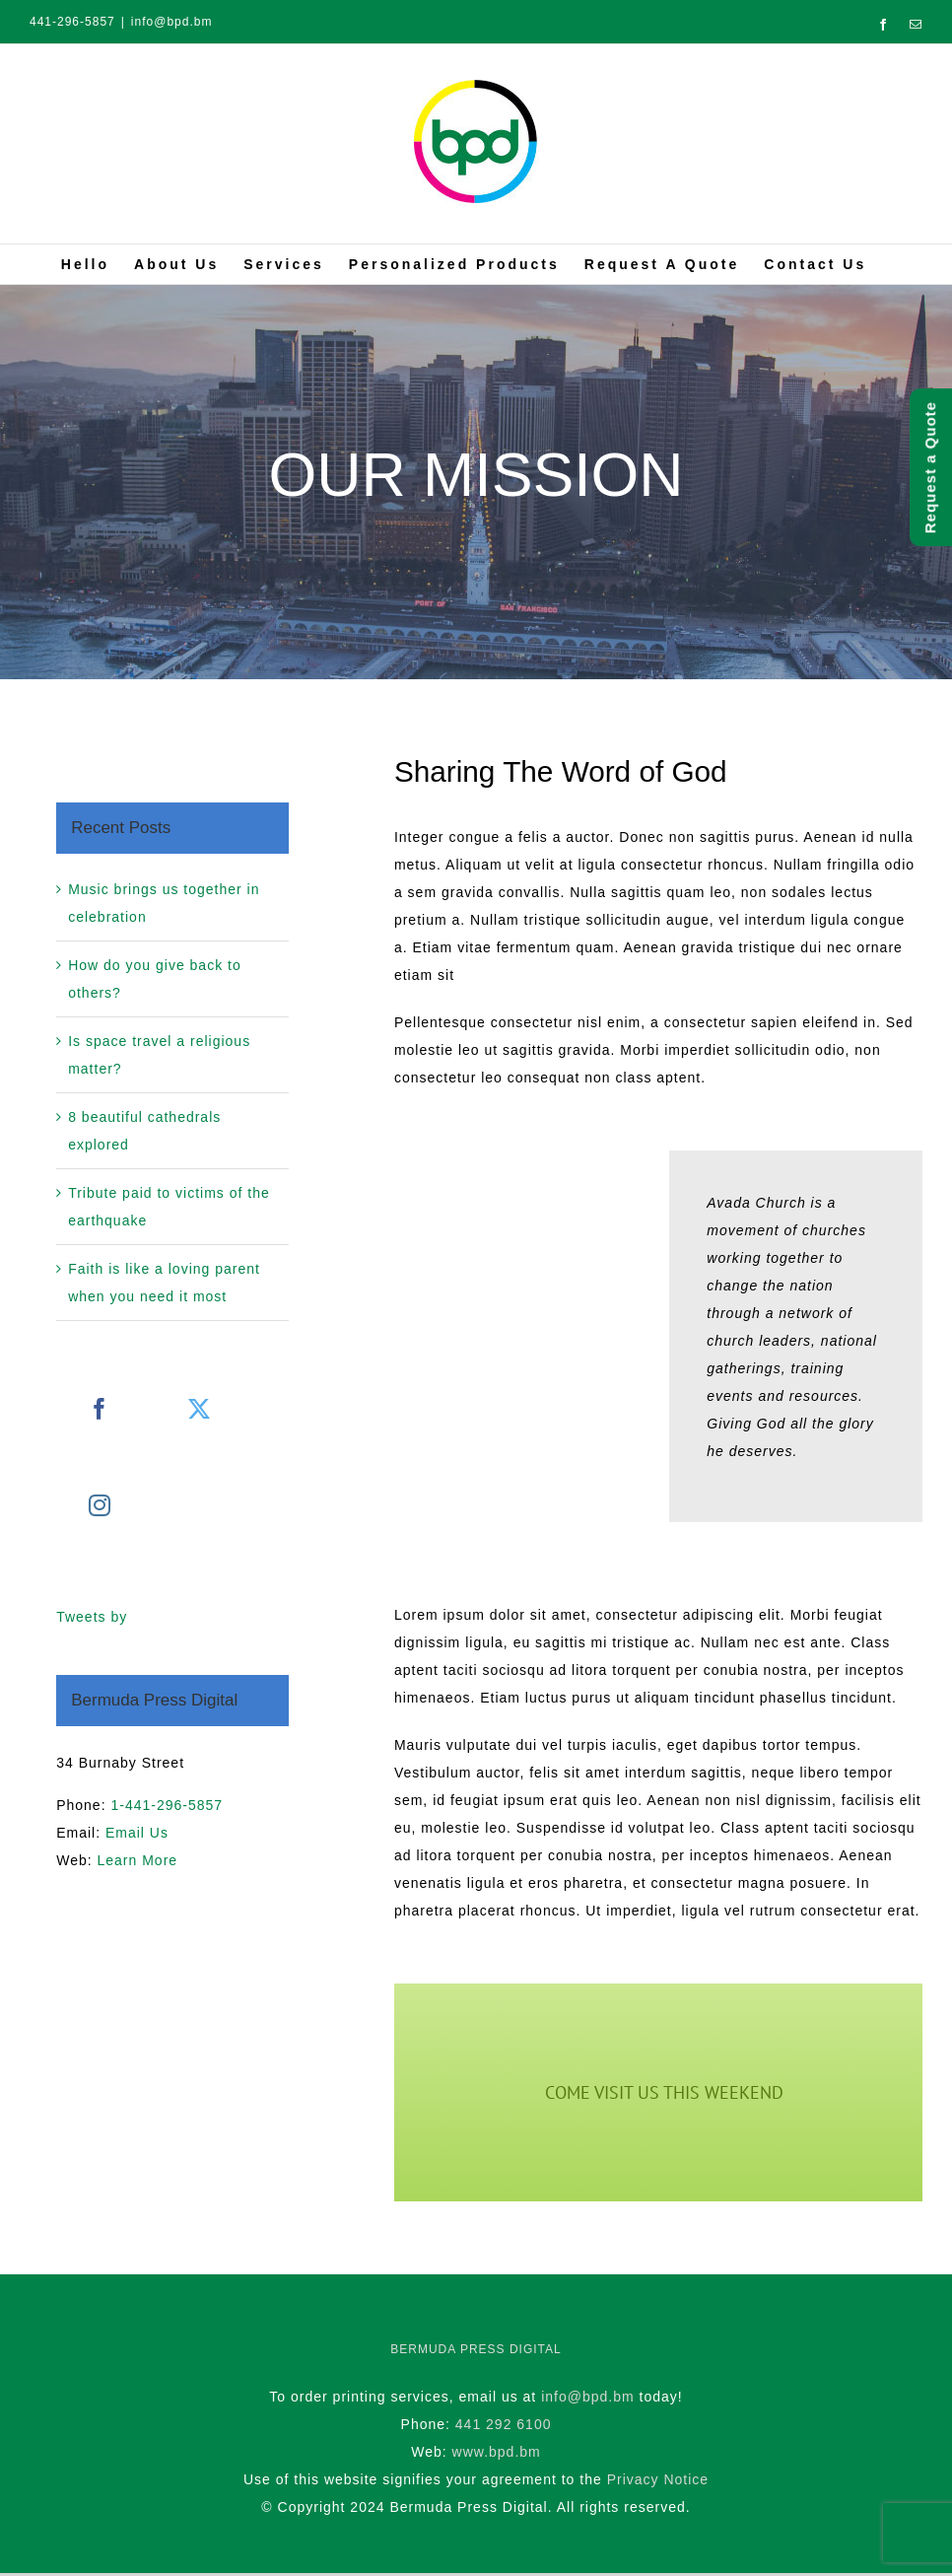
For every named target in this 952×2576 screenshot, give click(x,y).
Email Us (137, 1833)
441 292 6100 (503, 2424)
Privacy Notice (658, 2479)
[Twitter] (199, 1408)
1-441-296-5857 (166, 1805)
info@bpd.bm (172, 22)
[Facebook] (100, 1408)
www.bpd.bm (496, 2452)
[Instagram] (100, 1505)
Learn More (137, 1860)
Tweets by (91, 1617)
